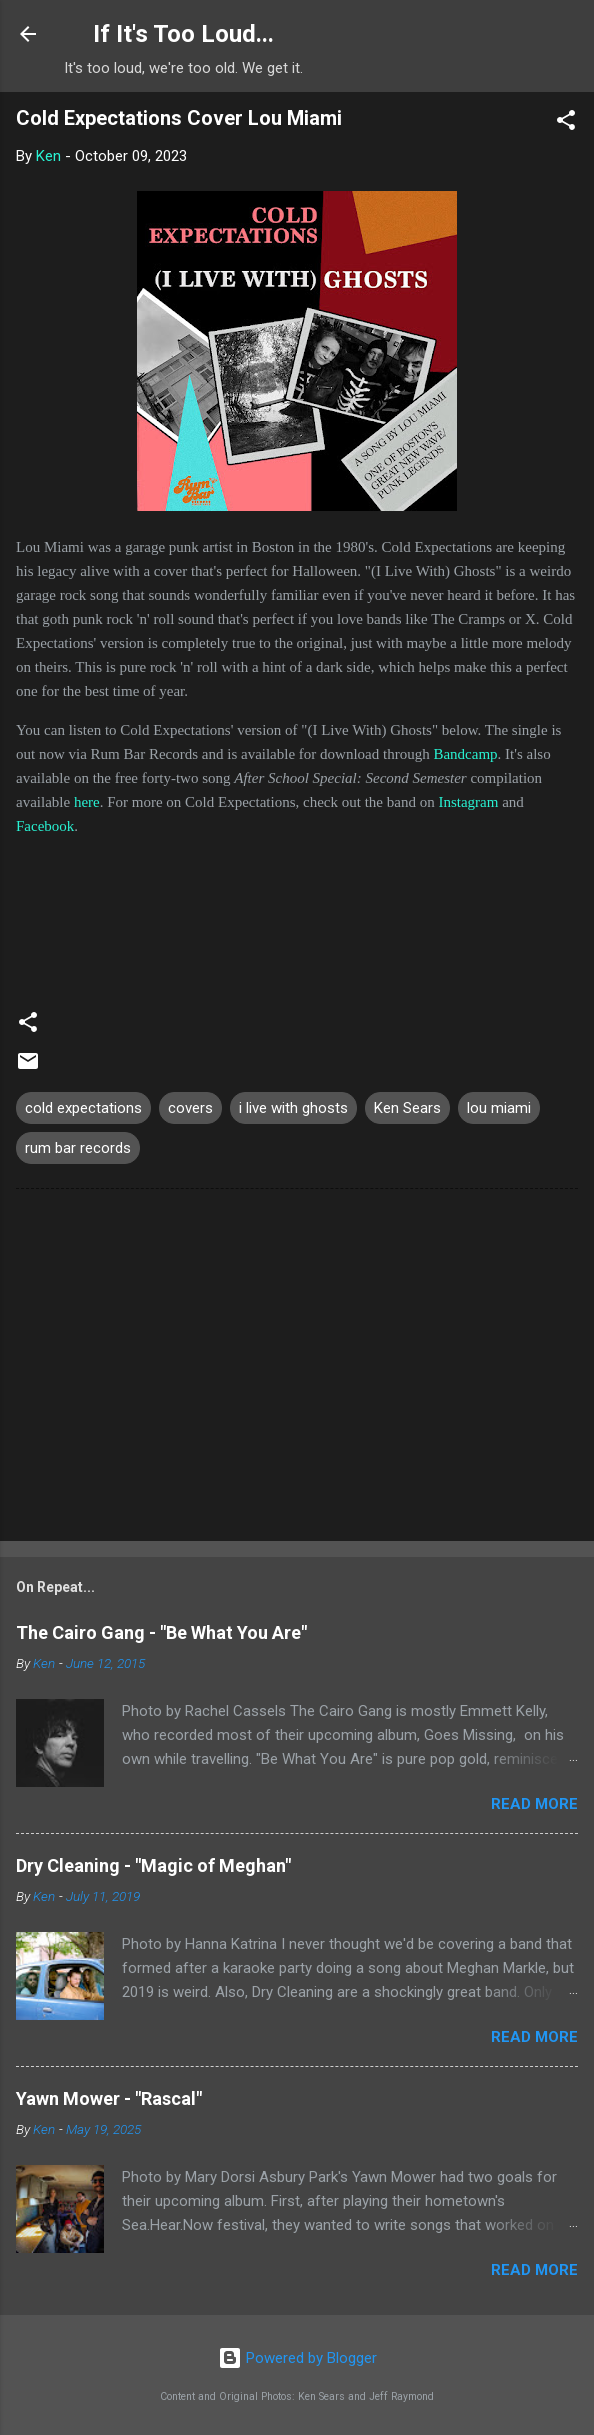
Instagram (468, 802)
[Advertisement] (297, 1369)
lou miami (499, 1108)
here (87, 802)
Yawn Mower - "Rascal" (109, 2098)
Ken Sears (407, 1108)
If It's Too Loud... (183, 34)
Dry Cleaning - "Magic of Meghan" (153, 1865)
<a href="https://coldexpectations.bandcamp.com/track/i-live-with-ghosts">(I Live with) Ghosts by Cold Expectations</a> (297, 913)
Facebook (45, 826)
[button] (566, 123)
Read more (534, 1804)
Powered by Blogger (297, 2358)
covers (190, 1108)
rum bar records (78, 1148)
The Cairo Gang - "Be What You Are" (161, 1632)
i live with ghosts (293, 1108)
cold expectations (83, 1108)
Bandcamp (465, 754)
